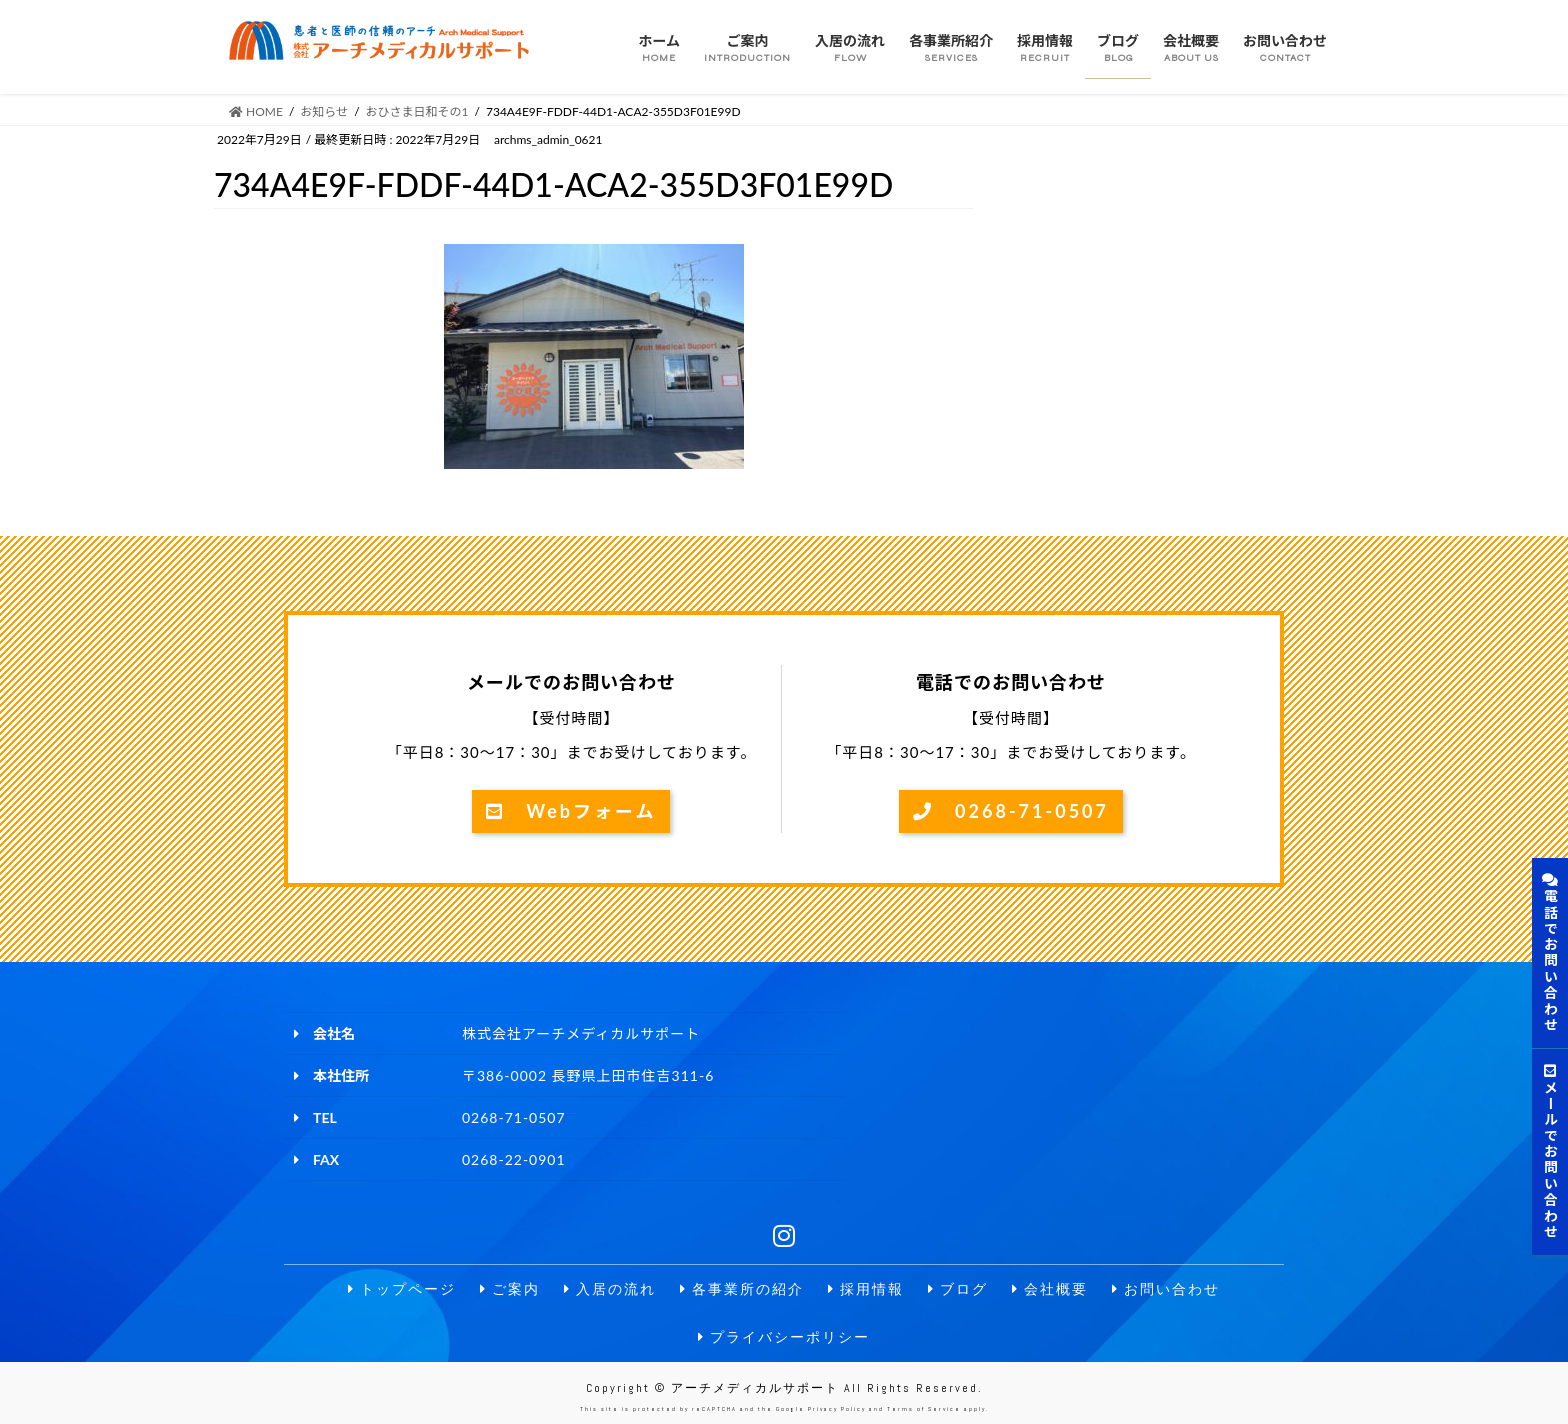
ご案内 (510, 1289)
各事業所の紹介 (742, 1289)
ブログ (958, 1289)
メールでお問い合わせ (1550, 1152)
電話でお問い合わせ (1550, 953)
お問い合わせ (1166, 1289)
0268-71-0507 (1011, 811)
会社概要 (1050, 1289)
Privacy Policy (837, 1409)
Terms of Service (924, 1409)
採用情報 (866, 1289)
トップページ (402, 1289)
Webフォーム (571, 811)
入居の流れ (610, 1289)
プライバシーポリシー (784, 1337)
